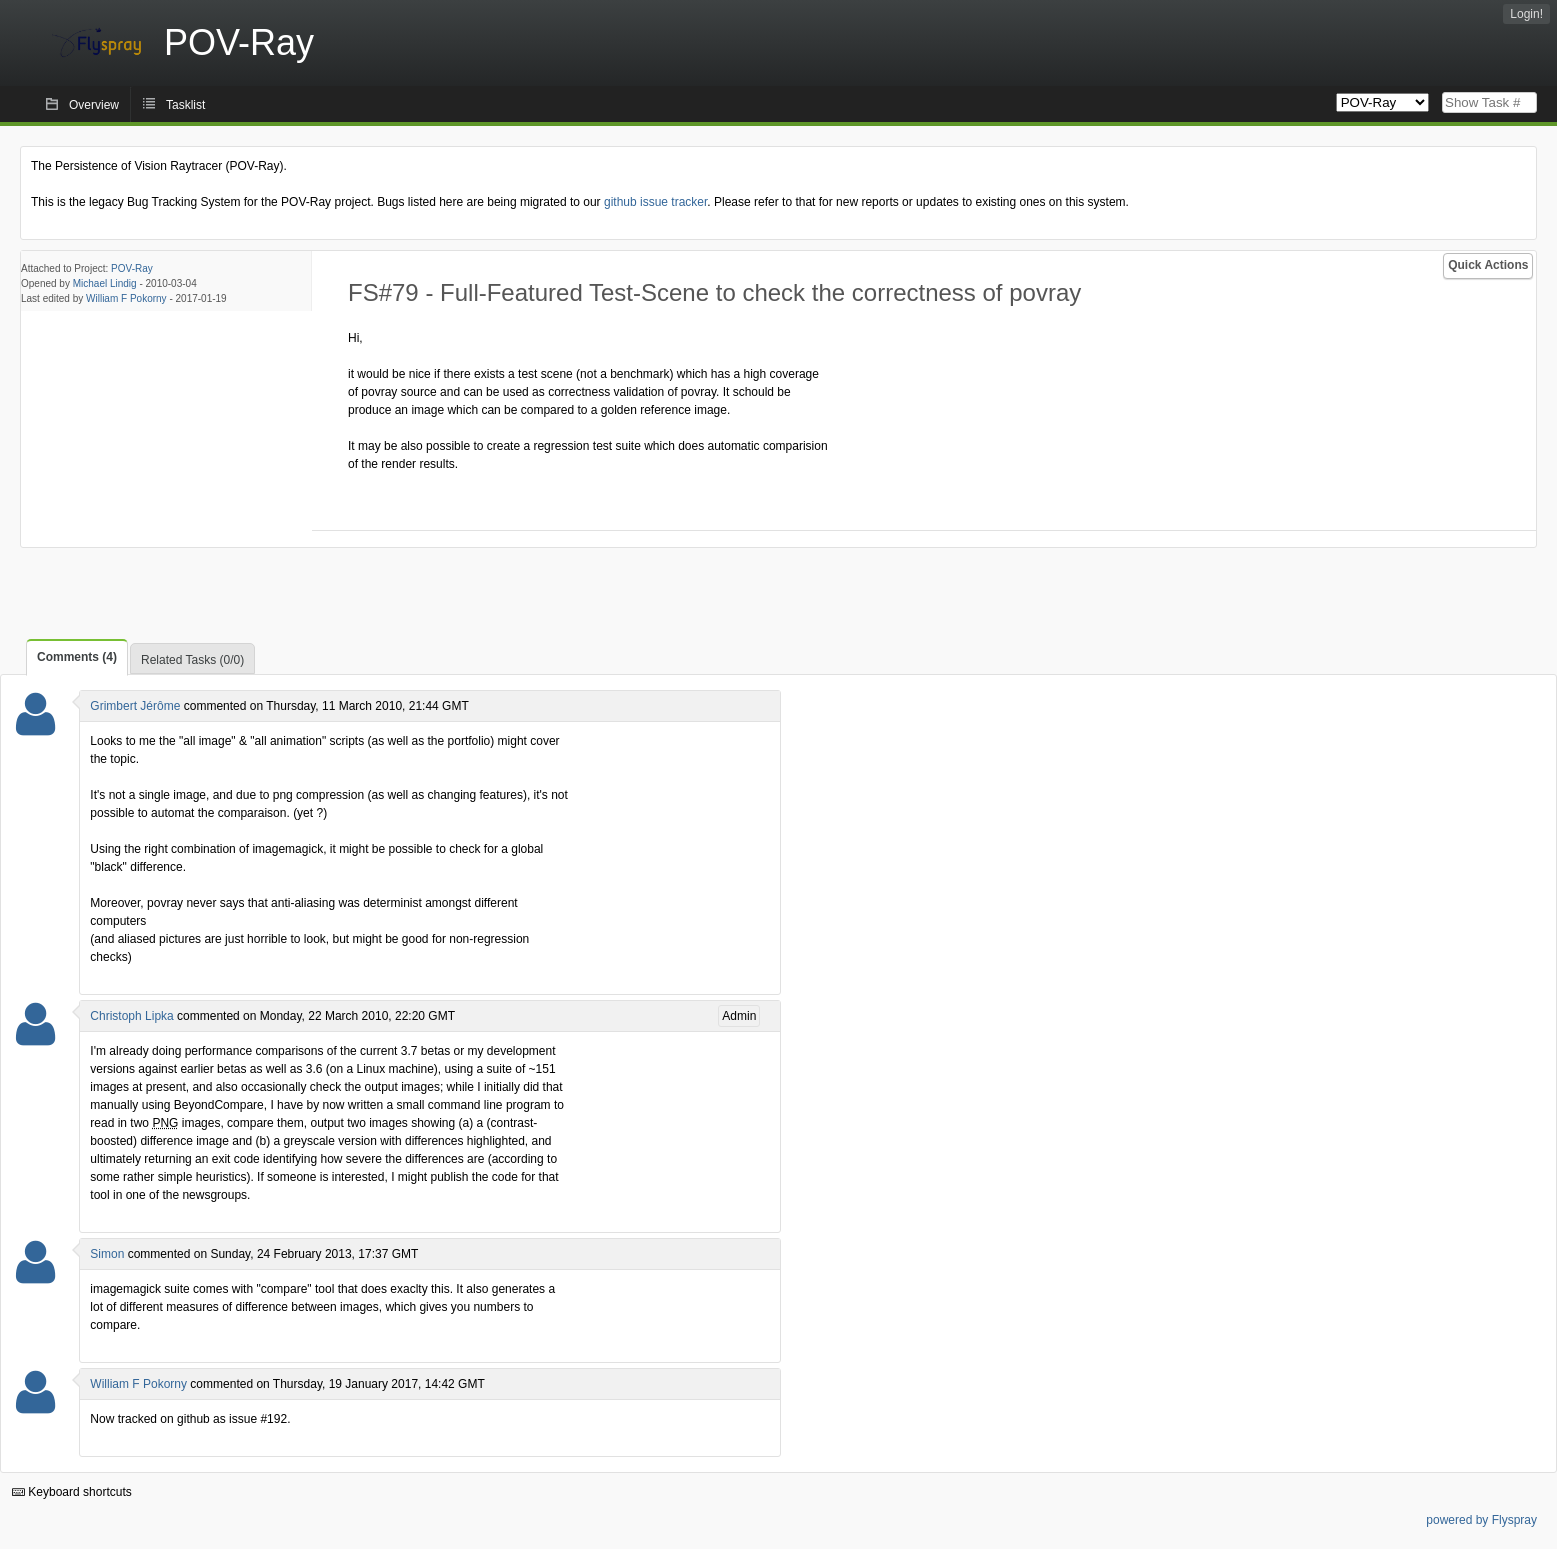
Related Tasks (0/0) (192, 660)
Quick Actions (1488, 265)
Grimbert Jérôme (135, 706)
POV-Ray (132, 268)
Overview (94, 105)
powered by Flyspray (1481, 1520)
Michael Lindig (105, 283)
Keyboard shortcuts (72, 1492)
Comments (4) (77, 657)
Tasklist (185, 105)
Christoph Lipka (131, 1016)
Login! (1526, 14)
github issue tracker (655, 202)
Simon (107, 1254)
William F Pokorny (126, 298)
